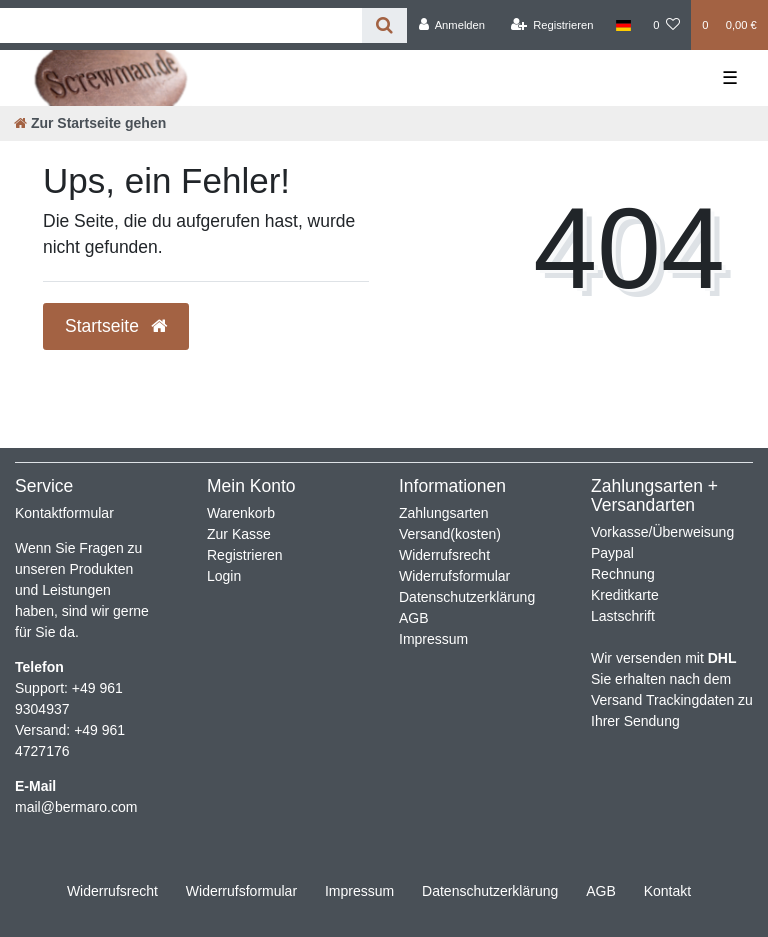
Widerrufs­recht (112, 891)
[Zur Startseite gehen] (90, 123)
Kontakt (667, 891)
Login (224, 576)
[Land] (623, 25)
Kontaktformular (64, 513)
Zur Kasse (239, 534)
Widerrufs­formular (241, 891)
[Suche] (384, 25)
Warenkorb (241, 513)
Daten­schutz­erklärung (490, 891)
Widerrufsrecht (444, 555)
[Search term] (181, 25)
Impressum (433, 639)
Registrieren (244, 555)
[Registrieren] (551, 25)
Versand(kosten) (450, 534)
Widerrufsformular (454, 576)
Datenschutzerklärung (467, 597)
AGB (414, 618)
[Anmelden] (451, 25)
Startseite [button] (116, 326)
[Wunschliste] (666, 25)
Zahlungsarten (444, 513)
